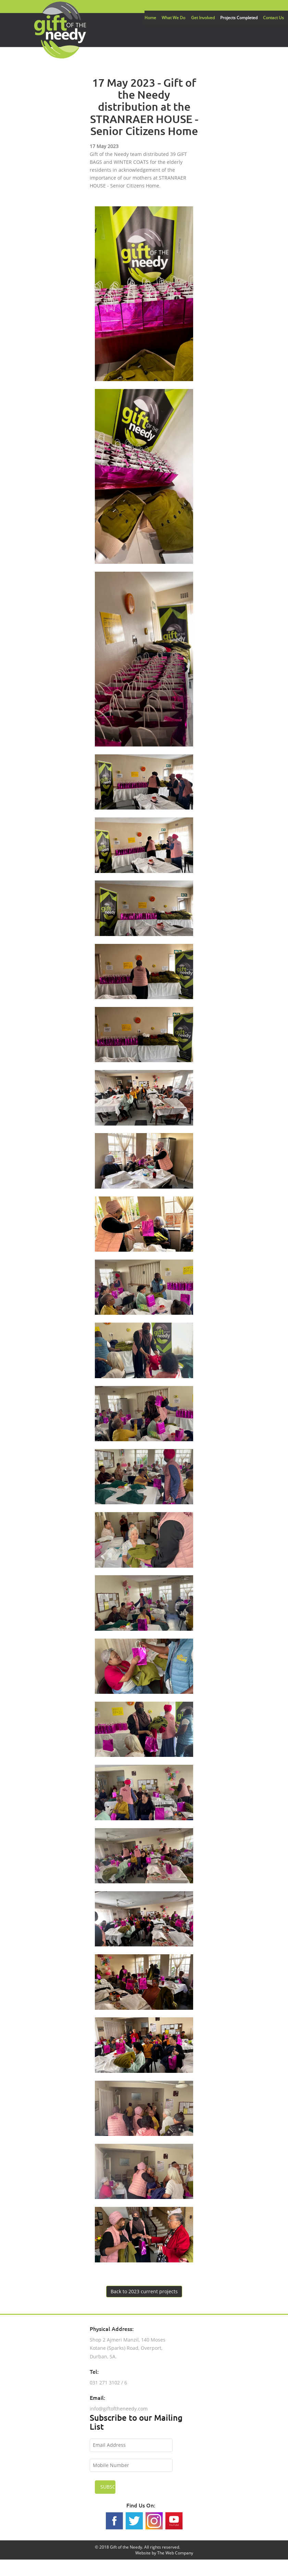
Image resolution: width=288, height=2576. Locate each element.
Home (150, 18)
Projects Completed (239, 18)
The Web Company (175, 2553)
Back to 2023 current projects (144, 2291)
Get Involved (203, 18)
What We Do (173, 18)
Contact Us (273, 18)
